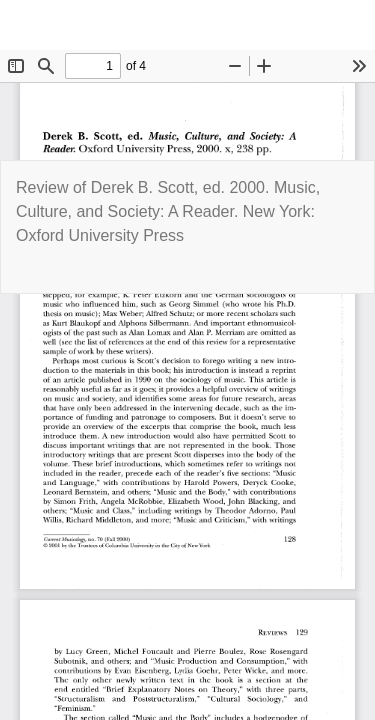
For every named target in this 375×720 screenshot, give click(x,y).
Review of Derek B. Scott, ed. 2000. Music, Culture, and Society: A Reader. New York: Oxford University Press (168, 211)
